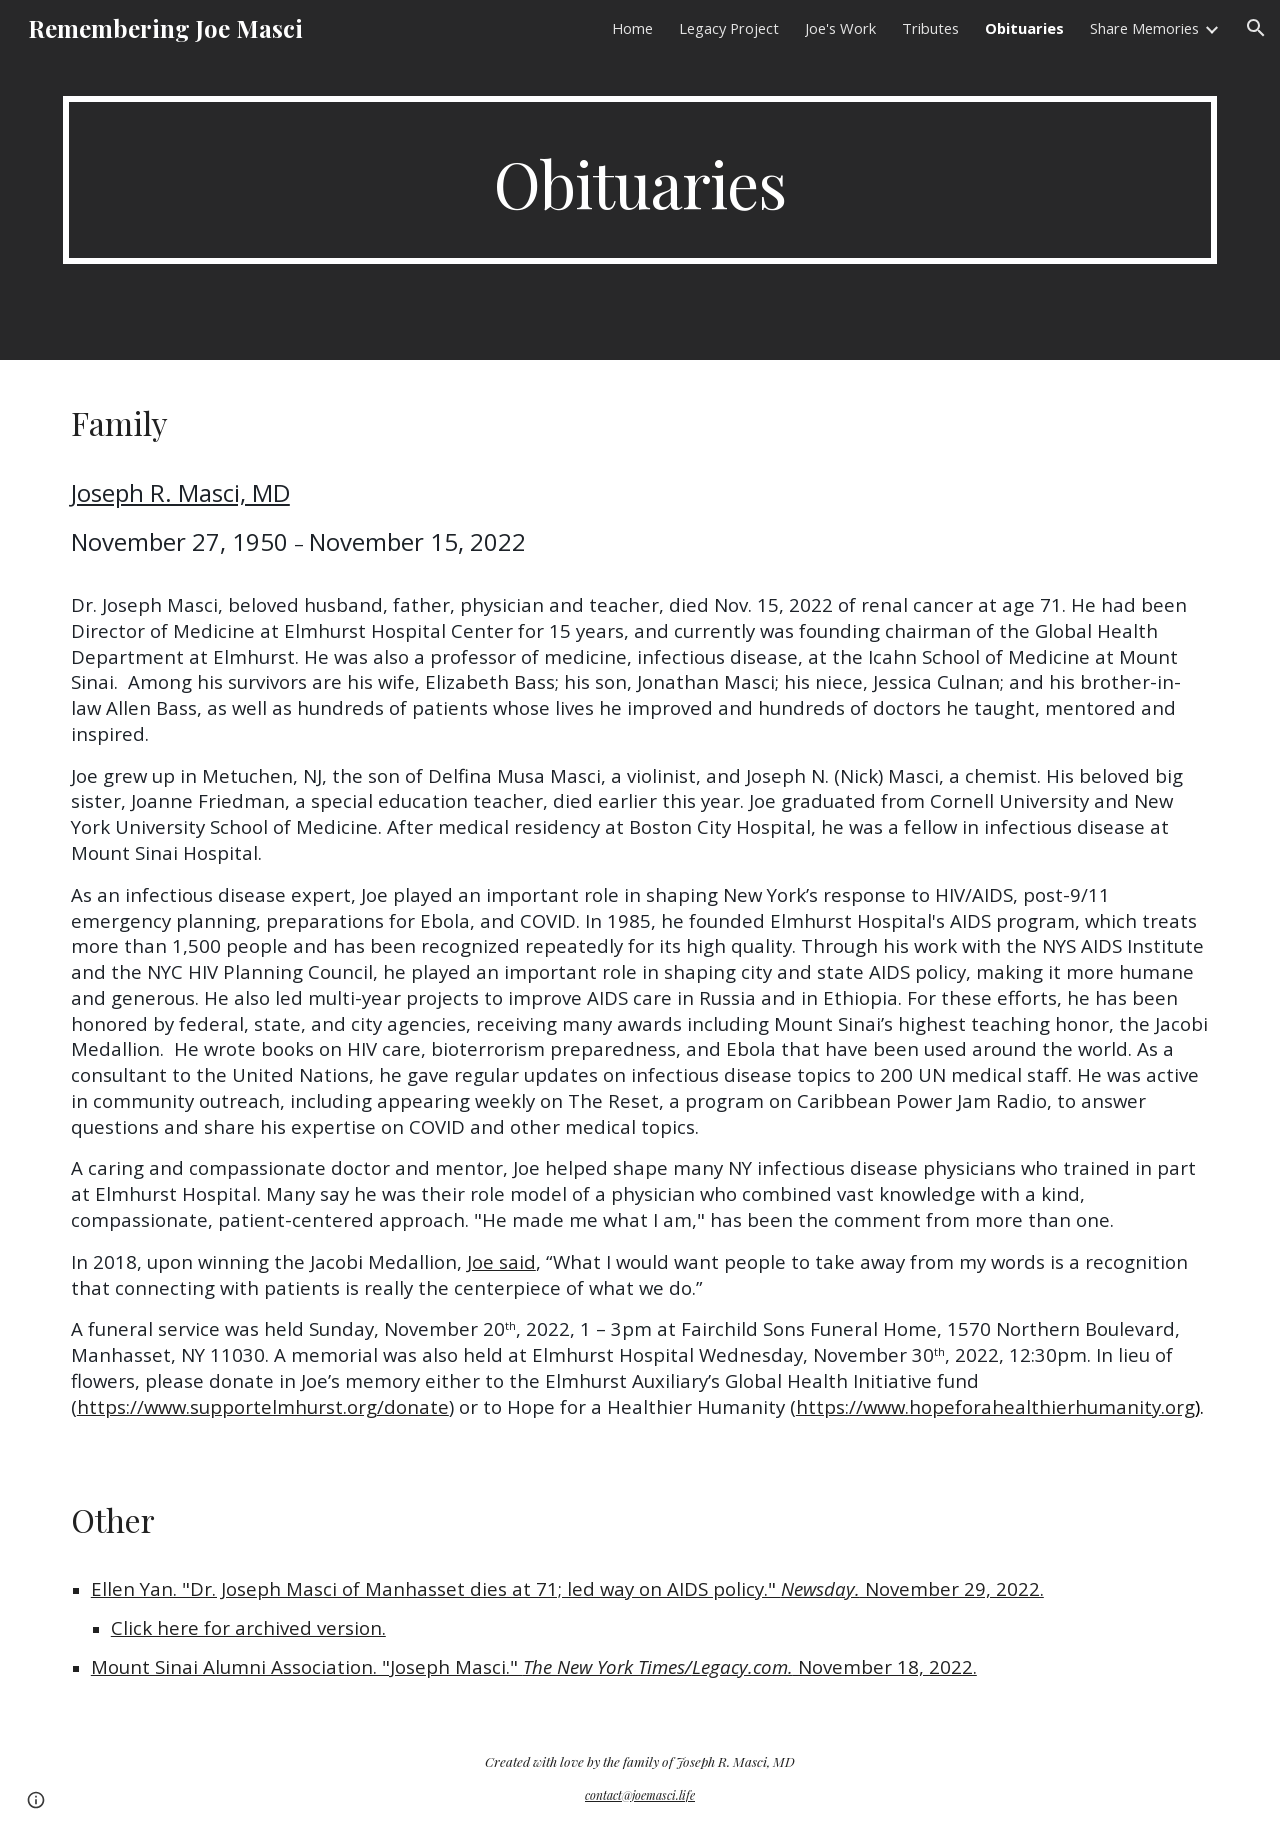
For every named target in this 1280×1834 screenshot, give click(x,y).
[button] (1256, 28)
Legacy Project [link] (729, 28)
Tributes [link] (930, 28)
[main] (640, 180)
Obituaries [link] (1024, 28)
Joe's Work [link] (840, 28)
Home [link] (632, 28)
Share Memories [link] (1144, 28)
